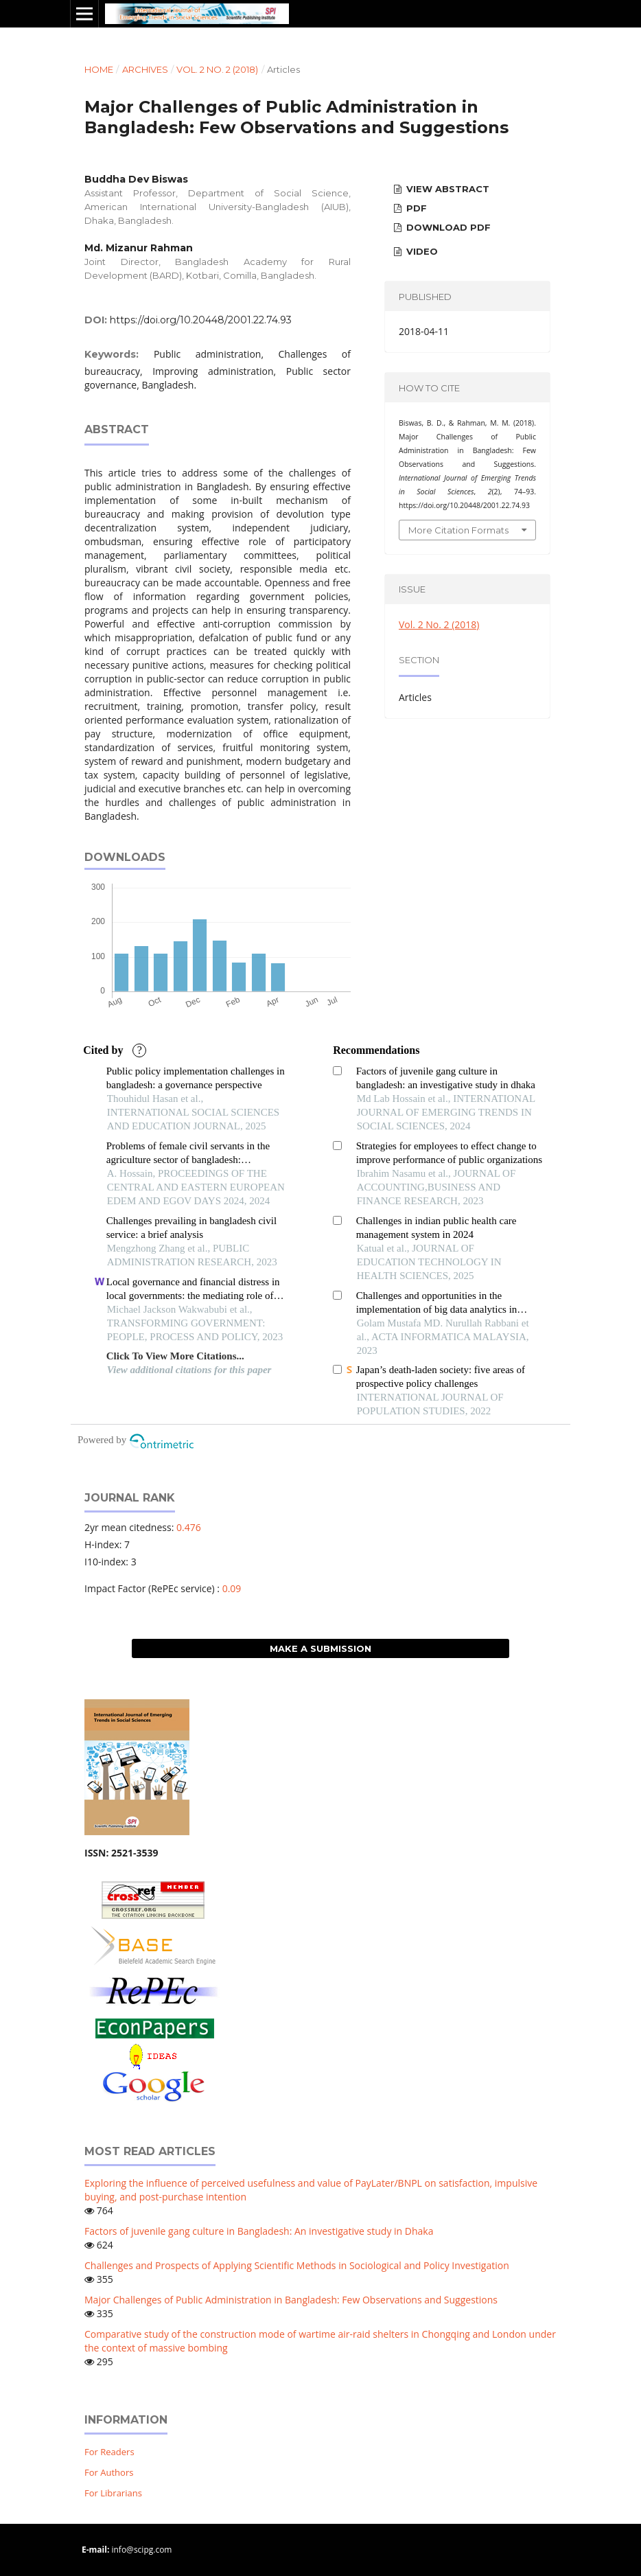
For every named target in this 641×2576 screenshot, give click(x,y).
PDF (415, 208)
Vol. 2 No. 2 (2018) (217, 69)
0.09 (232, 1588)
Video (421, 251)
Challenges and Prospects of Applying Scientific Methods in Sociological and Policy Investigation (296, 2265)
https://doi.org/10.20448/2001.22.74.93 (201, 320)
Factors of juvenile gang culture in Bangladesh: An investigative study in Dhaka (258, 2231)
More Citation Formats (458, 530)
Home (98, 69)
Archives (145, 69)
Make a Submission (320, 1648)
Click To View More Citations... (175, 1355)
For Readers (109, 2452)
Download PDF (447, 227)
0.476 (188, 1527)
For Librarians (113, 2493)
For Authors (108, 2472)
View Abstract (446, 188)
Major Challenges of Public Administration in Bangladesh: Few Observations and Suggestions (291, 2299)
